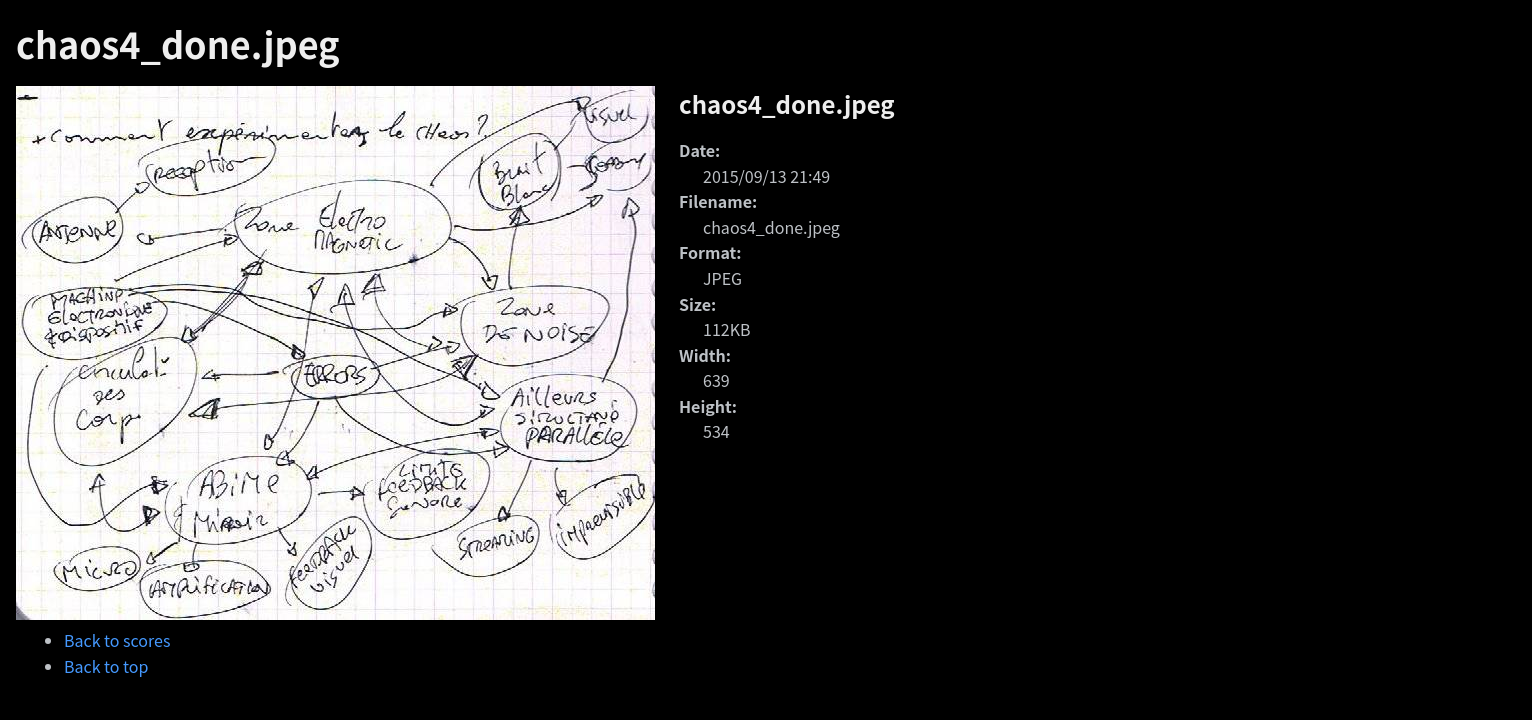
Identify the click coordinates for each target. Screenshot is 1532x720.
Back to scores (117, 640)
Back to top (106, 666)
